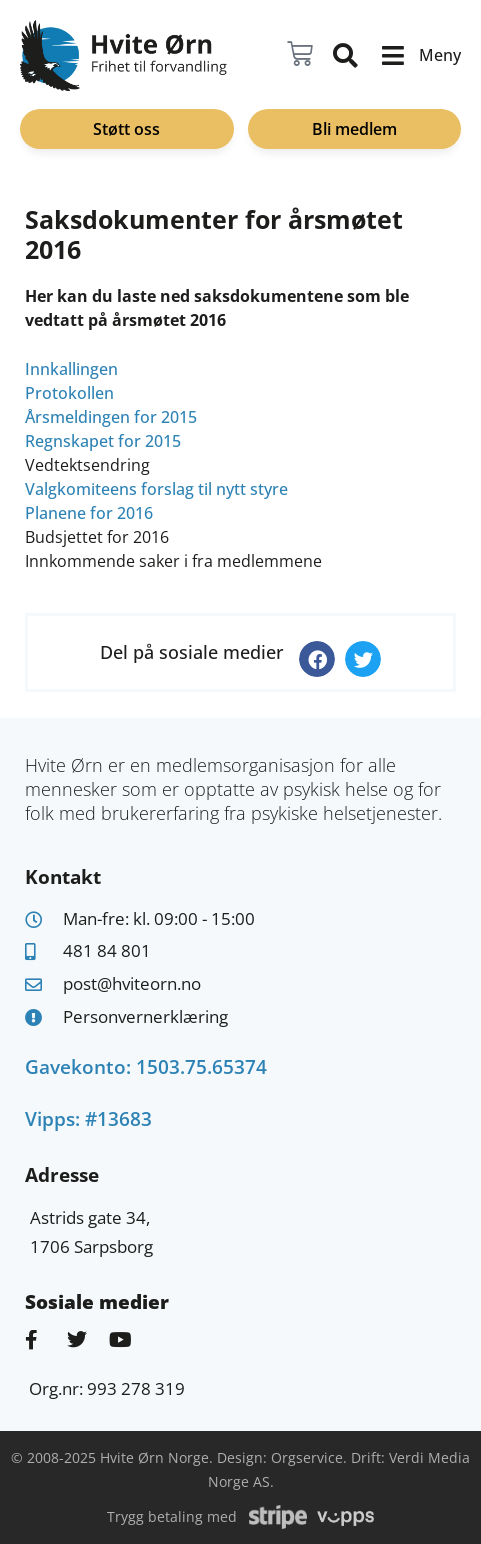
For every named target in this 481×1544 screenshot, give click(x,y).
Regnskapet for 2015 (103, 441)
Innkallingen (71, 369)
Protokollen (69, 393)
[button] (317, 659)
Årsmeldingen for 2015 (111, 417)
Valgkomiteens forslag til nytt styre (156, 489)
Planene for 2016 (89, 513)
